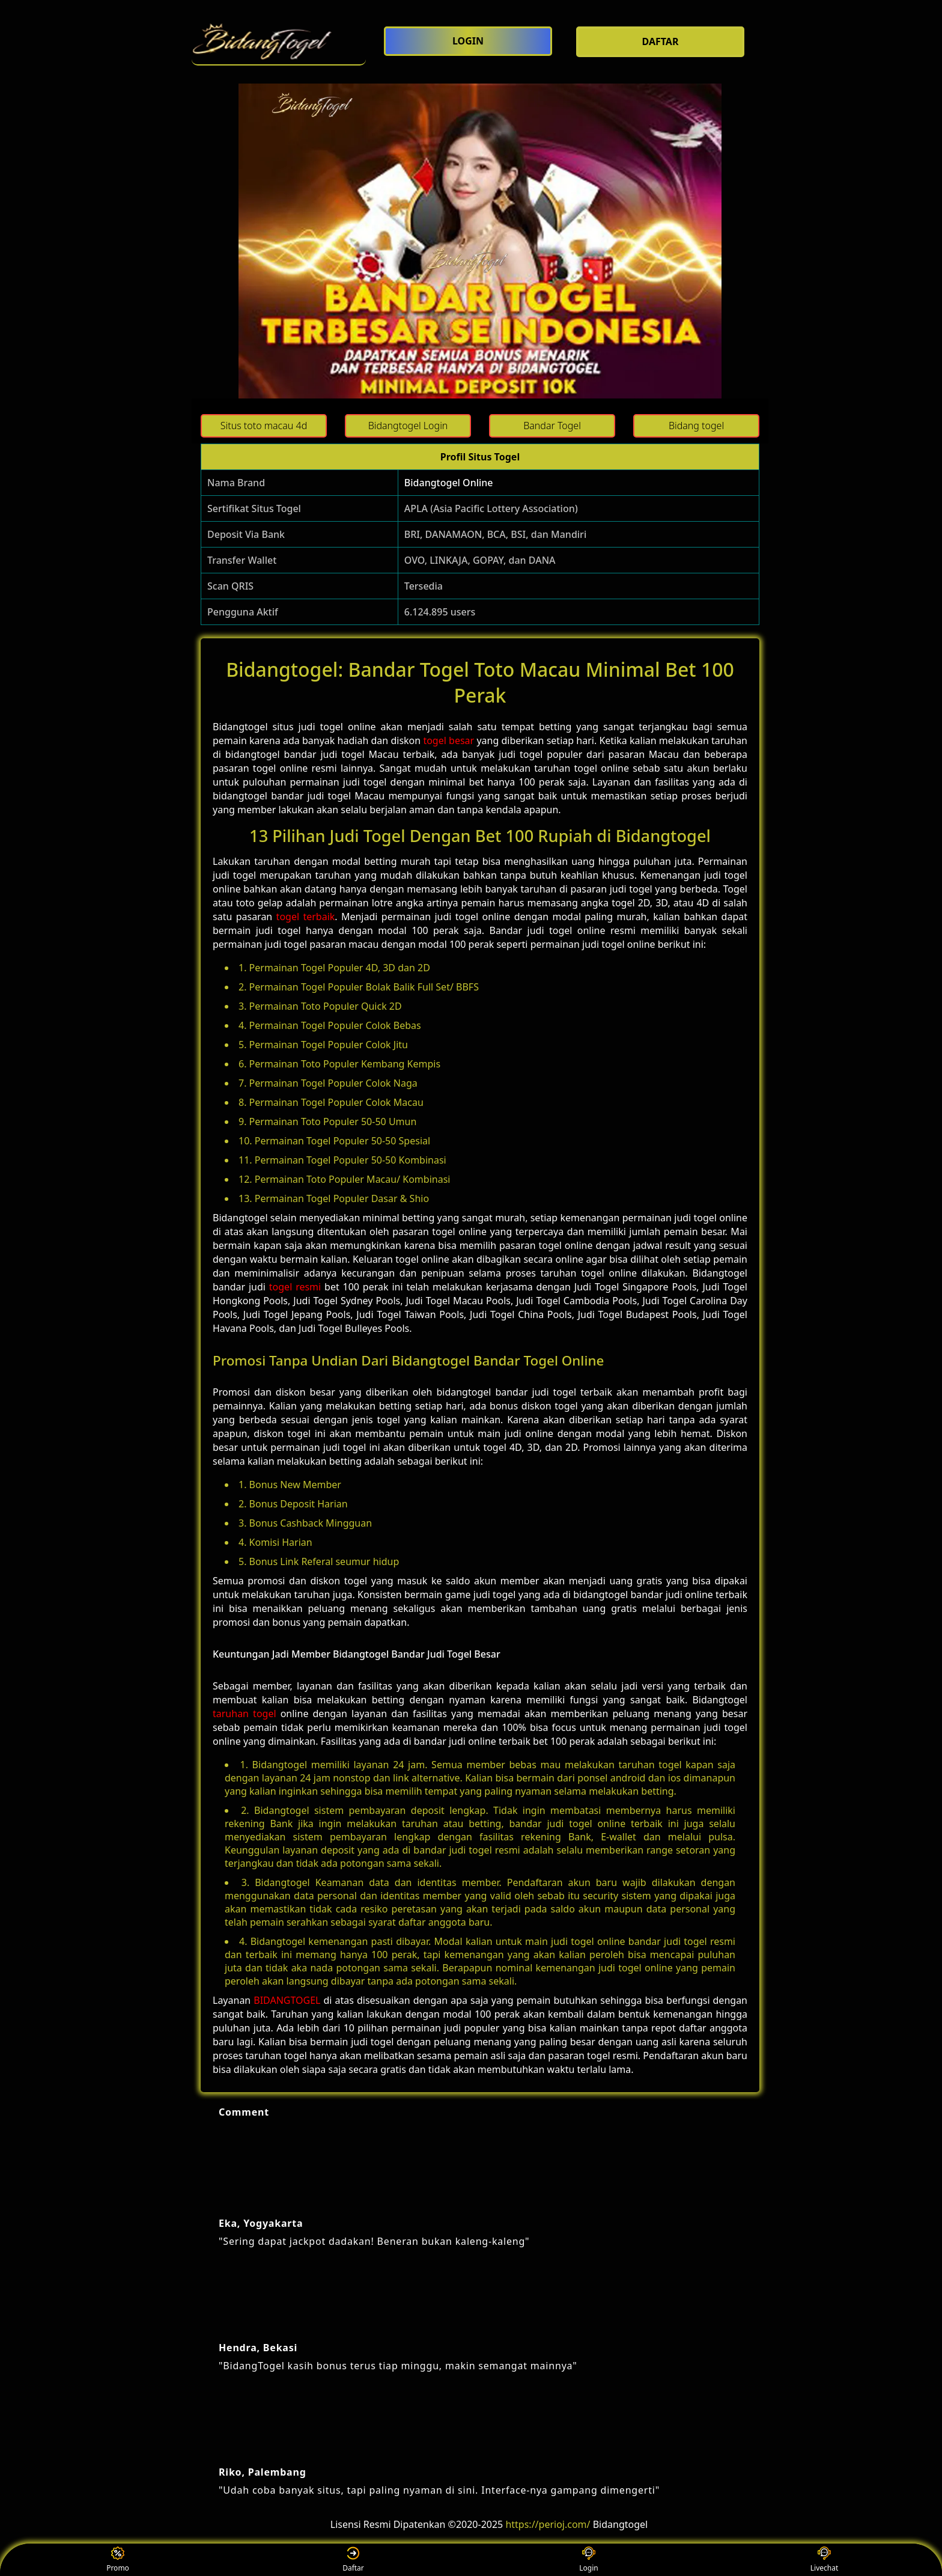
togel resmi (295, 1286)
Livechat (824, 2560)
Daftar (353, 2560)
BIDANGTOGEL (287, 2000)
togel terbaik (305, 916)
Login (588, 2560)
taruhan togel (244, 1713)
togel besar (448, 740)
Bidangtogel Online (448, 482)
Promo (117, 2560)
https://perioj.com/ (547, 2524)
